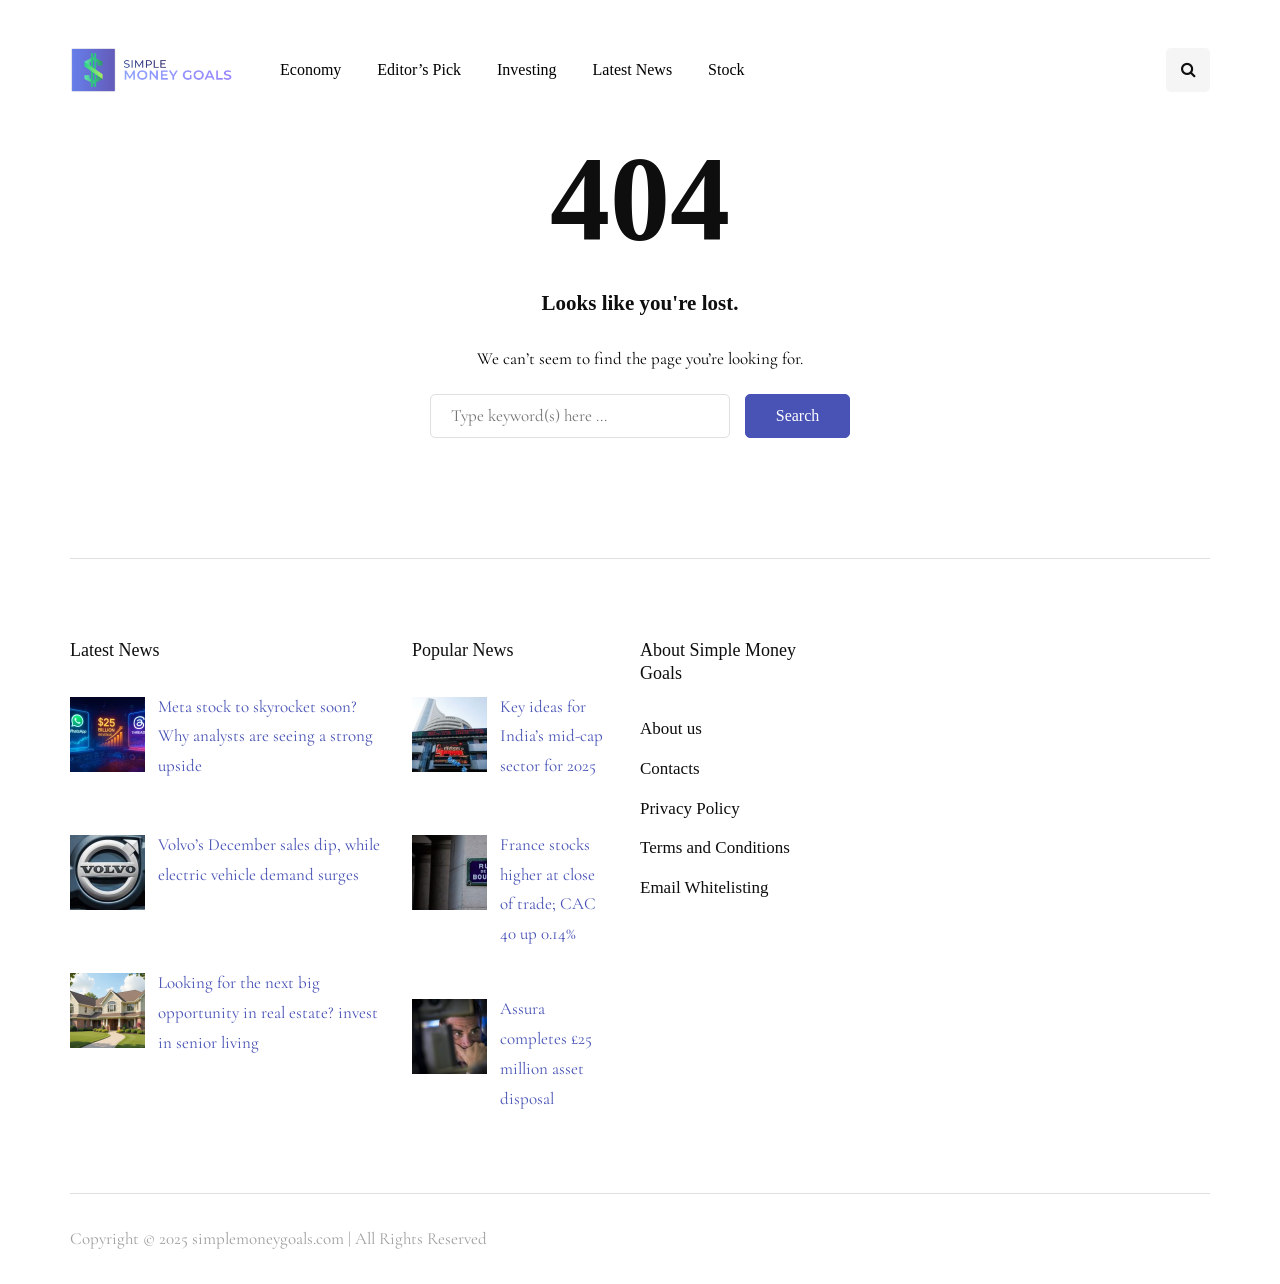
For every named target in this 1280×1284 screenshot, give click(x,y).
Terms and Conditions (715, 847)
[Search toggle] (1188, 70)
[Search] (580, 416)
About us (671, 728)
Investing (527, 69)
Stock (726, 69)
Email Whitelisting (704, 887)
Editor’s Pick (419, 69)
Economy (310, 69)
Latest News (633, 69)
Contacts (670, 768)
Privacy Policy (690, 808)
